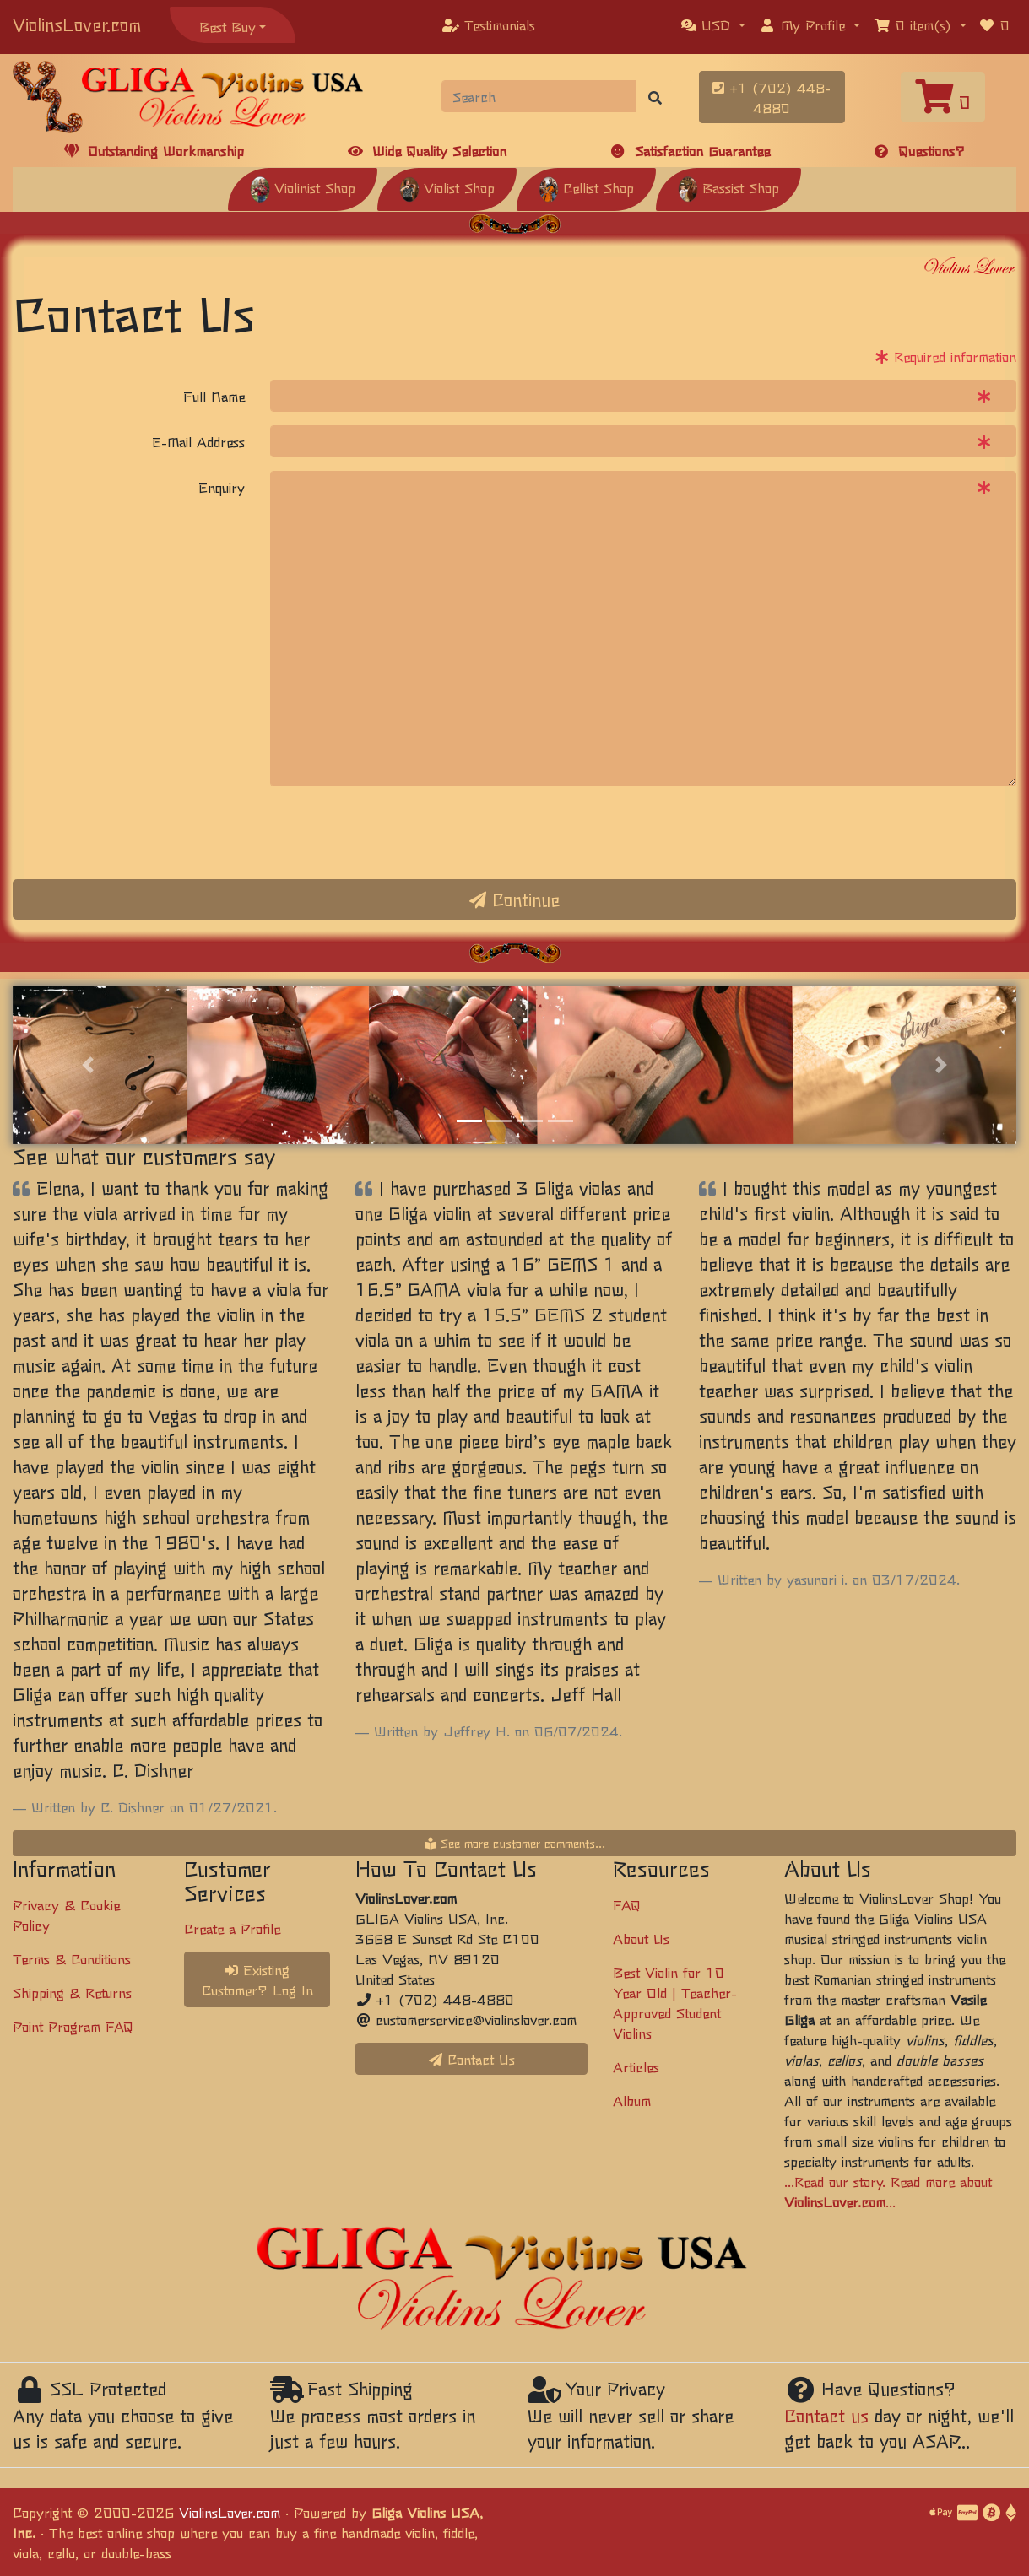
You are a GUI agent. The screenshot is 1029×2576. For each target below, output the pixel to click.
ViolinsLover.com (77, 24)
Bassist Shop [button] (728, 187)
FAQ (627, 1904)
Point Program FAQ (73, 2026)
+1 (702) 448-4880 (771, 97)
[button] (713, 24)
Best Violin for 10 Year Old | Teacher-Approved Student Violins (675, 2002)
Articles (636, 2066)
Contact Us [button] (472, 2059)
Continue (514, 899)
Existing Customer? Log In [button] (257, 1979)
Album (632, 2100)
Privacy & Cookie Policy (66, 1914)
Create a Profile (232, 1928)
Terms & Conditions (72, 1958)
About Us (641, 1938)
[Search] (539, 96)
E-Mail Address (198, 441)
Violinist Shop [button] (302, 187)
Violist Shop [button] (447, 187)
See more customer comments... (515, 1842)
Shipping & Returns (72, 1992)
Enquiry (221, 487)
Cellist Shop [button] (586, 187)
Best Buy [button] (227, 26)
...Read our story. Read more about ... (888, 2191)
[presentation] (398, 833)
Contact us (826, 2415)
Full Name (214, 396)
